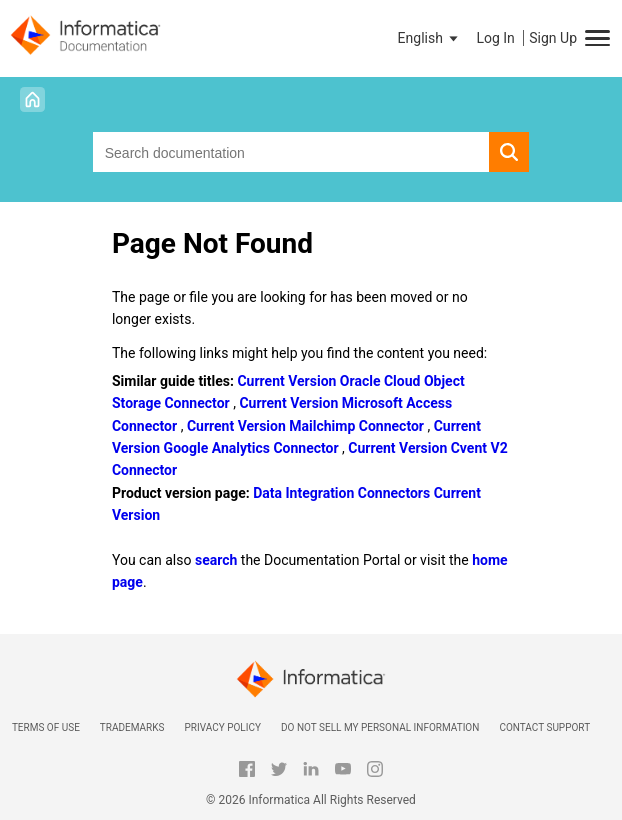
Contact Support (544, 727)
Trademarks (132, 727)
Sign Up (553, 38)
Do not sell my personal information (380, 727)
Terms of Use (46, 727)
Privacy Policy (222, 727)
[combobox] (291, 152)
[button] (430, 38)
